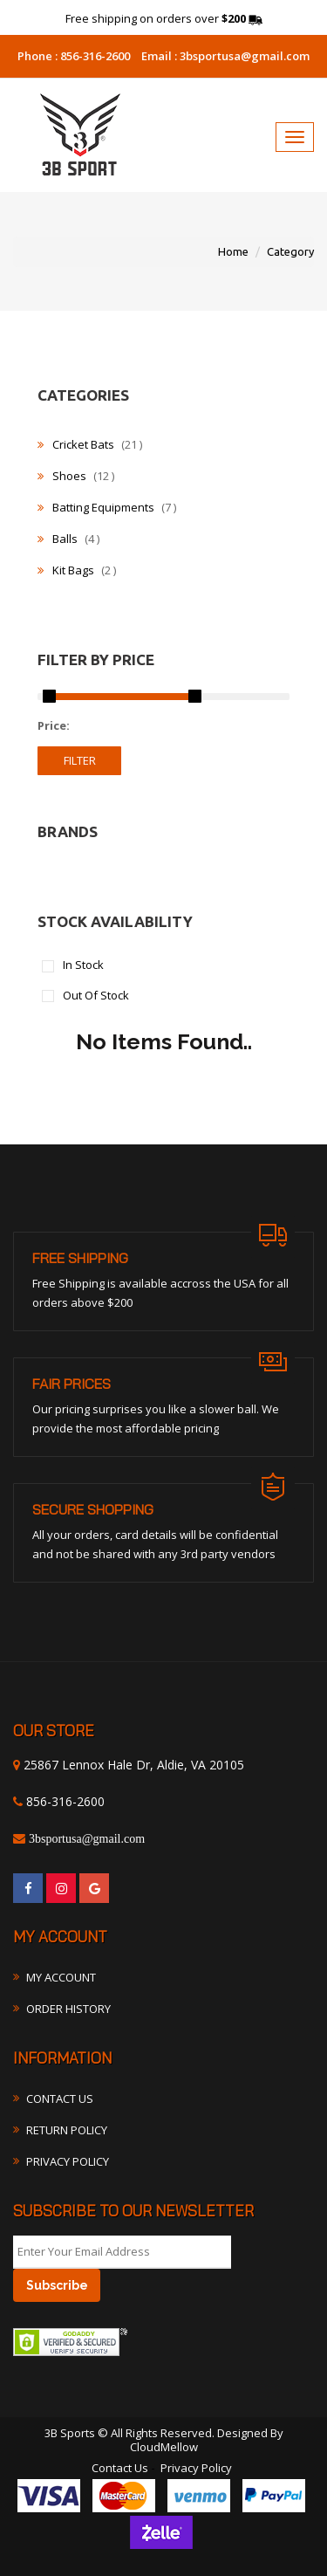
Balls (68, 538)
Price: (53, 726)
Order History (68, 2008)
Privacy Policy (67, 2161)
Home (233, 251)
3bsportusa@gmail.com (243, 56)
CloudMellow (164, 2447)
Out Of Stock (96, 996)
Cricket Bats (89, 444)
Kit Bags (76, 570)
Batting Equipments (106, 507)
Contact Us (59, 2098)
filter (80, 760)
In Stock (83, 965)
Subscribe (57, 2285)
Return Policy (66, 2130)
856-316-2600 (94, 56)
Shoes (75, 476)
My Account (61, 1977)
